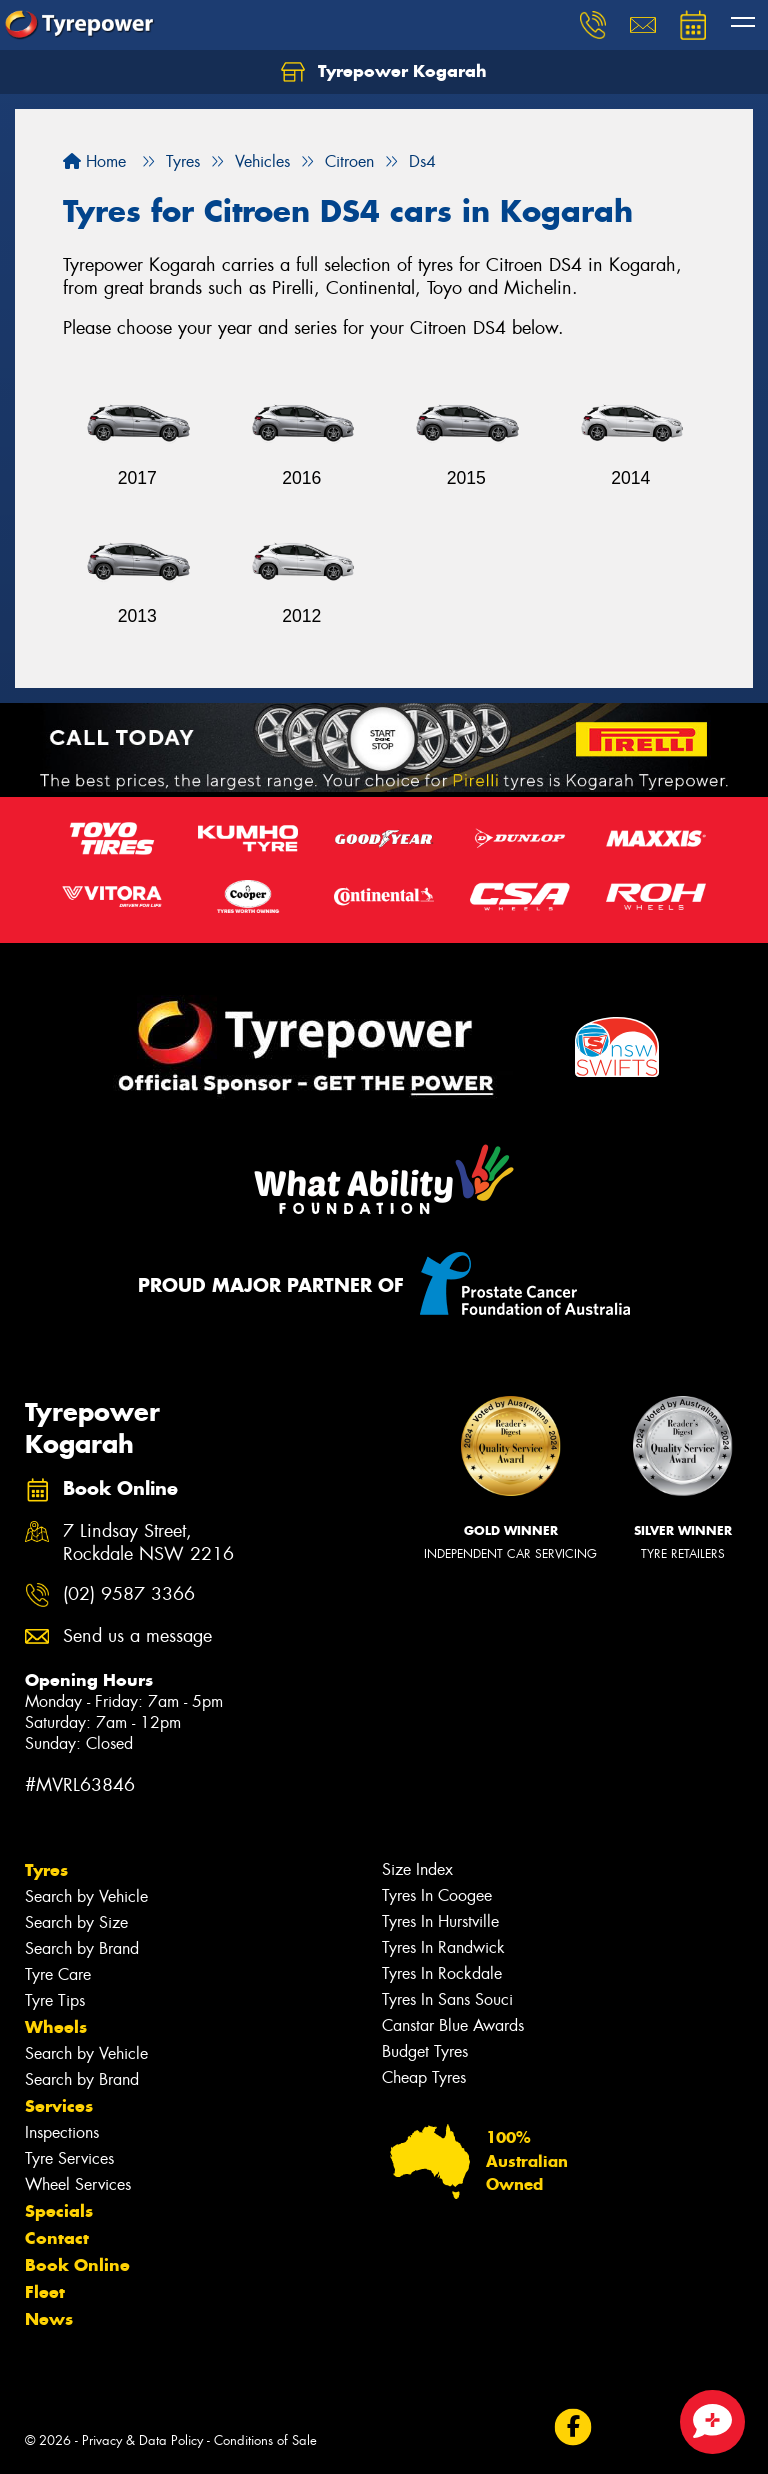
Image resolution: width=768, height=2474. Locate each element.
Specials (59, 2211)
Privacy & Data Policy (142, 2440)
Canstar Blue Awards (453, 2025)
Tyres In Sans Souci (447, 1999)
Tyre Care (58, 1974)
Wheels (56, 2027)
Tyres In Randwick (443, 1947)
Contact (57, 2238)
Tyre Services (69, 2158)
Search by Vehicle (86, 1896)
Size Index (417, 1869)
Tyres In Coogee (437, 1895)
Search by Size (76, 1922)
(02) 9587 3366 (129, 1594)
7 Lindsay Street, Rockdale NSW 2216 (148, 1543)
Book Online (77, 2265)
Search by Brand (82, 1948)
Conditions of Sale (265, 2440)
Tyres (46, 1870)
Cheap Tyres (424, 2077)
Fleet (45, 2292)
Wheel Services (78, 2184)
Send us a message (137, 1636)
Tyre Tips (55, 2000)
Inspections (62, 2132)
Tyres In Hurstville (440, 1921)
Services (59, 2106)
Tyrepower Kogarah (384, 72)
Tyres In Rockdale (442, 1973)
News (49, 2319)
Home (94, 161)
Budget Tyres (425, 2051)
